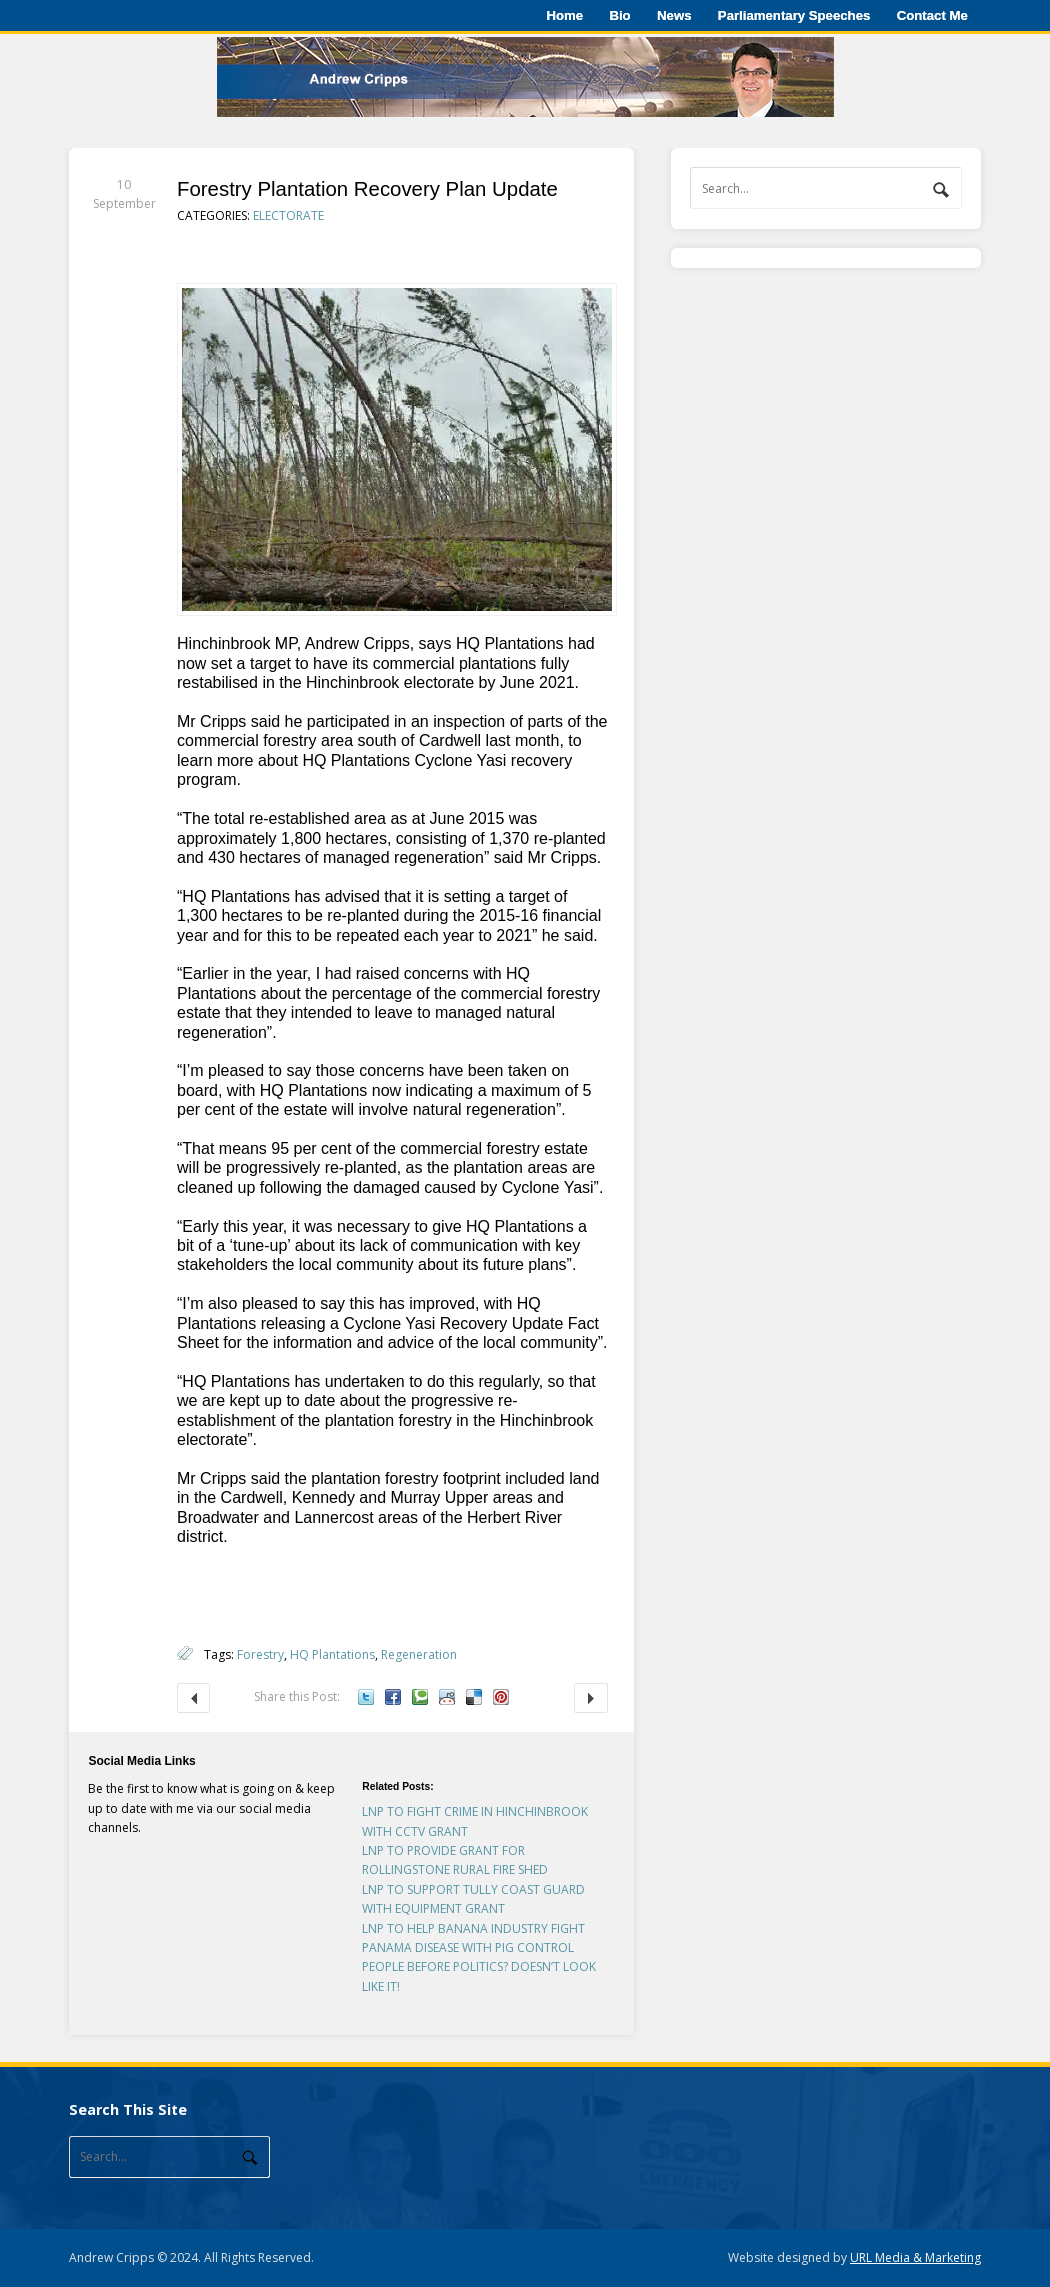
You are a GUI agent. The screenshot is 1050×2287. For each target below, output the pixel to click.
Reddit (447, 1697)
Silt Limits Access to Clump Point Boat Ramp (193, 1697)
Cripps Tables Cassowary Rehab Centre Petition (590, 1697)
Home (564, 15)
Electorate (288, 215)
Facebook (393, 1697)
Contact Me (932, 15)
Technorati (420, 1697)
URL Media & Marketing (915, 2257)
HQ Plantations (332, 1654)
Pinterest (501, 1697)
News (674, 15)
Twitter (366, 1697)
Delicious (474, 1697)
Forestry (260, 1654)
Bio (619, 15)
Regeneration (419, 1654)
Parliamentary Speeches (794, 15)
